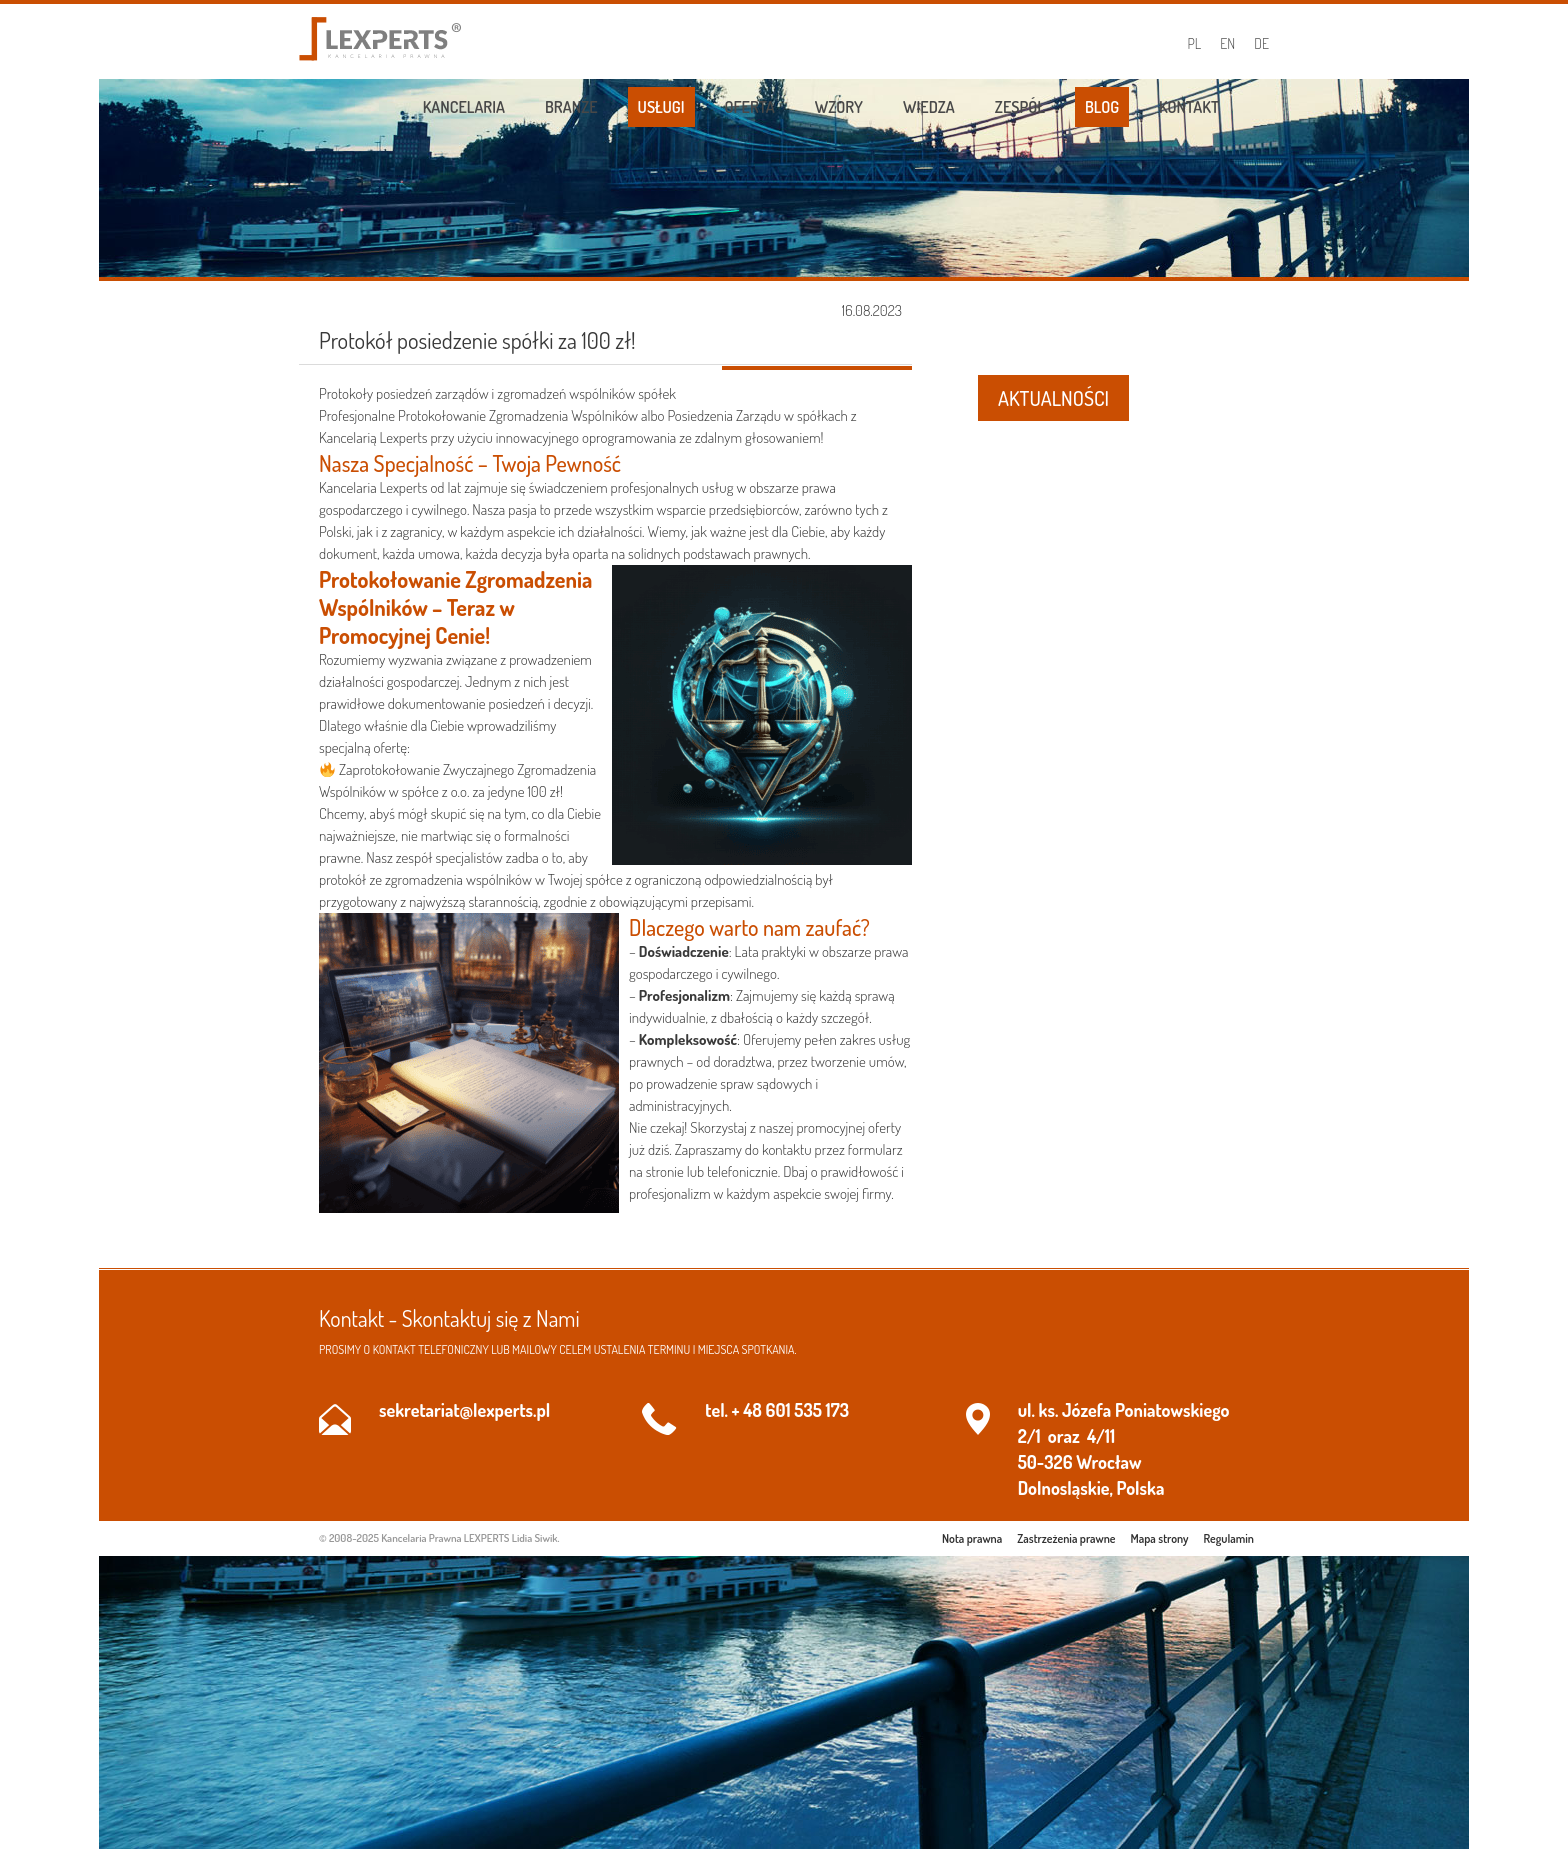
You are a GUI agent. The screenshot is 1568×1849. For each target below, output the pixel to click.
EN (1227, 43)
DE (1261, 43)
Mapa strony (1160, 1538)
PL (1195, 43)
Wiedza (929, 107)
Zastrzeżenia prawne (1066, 1538)
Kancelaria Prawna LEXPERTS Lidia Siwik (469, 1538)
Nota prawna (972, 1538)
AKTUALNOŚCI (1053, 398)
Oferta (750, 107)
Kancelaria (464, 107)
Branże (571, 107)
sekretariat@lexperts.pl (464, 1410)
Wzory (839, 107)
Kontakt (1189, 107)
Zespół (1020, 107)
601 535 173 (807, 1410)
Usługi (661, 107)
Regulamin (1229, 1538)
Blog (1102, 107)
